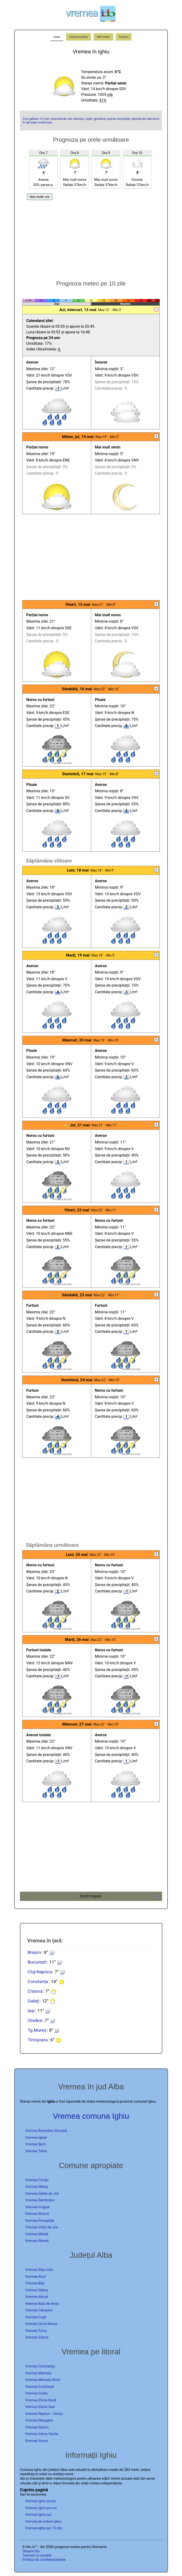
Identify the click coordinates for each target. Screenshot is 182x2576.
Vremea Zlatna (36, 2337)
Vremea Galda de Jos (42, 2193)
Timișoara (37, 2040)
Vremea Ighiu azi (38, 2514)
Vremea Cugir (36, 2317)
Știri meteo (103, 36)
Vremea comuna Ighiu (91, 2116)
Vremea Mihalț (36, 2234)
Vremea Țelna (36, 2151)
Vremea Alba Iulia (39, 2270)
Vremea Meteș (36, 2186)
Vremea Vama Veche (41, 2434)
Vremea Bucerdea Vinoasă (46, 2130)
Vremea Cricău (37, 2180)
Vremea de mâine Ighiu (43, 2521)
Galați (33, 2001)
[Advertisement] (91, 238)
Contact (123, 36)
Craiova (35, 1991)
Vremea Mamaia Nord (42, 2380)
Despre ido (31, 2551)
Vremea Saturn (37, 2427)
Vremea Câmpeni (39, 2310)
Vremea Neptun (37, 2414)
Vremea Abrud (36, 2297)
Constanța (37, 1981)
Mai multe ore (40, 197)
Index (57, 36)
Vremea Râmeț (37, 2241)
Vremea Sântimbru (40, 2200)
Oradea (34, 2020)
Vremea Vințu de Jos (41, 2227)
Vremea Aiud (35, 2276)
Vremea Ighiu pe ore (41, 2508)
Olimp (58, 2414)
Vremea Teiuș (36, 2331)
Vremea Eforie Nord (40, 2400)
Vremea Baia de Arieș (42, 2303)
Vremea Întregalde (39, 2220)
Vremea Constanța (40, 2366)
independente (111, 2483)
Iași (31, 2010)
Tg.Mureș (36, 2030)
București (36, 1962)
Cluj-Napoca (39, 1971)
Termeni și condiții (37, 2555)
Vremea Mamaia (38, 2373)
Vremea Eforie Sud (40, 2407)
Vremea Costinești (39, 2387)
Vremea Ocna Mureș (41, 2324)
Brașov (34, 1952)
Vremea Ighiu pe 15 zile (43, 2528)
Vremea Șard (35, 2144)
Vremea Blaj (34, 2283)
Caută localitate (78, 36)
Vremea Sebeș (36, 2290)
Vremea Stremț (37, 2214)
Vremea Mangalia (39, 2420)
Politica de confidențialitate (44, 2559)
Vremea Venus (36, 2441)
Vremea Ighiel (36, 2137)
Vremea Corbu (36, 2393)
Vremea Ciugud (37, 2207)
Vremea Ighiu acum (40, 2501)
